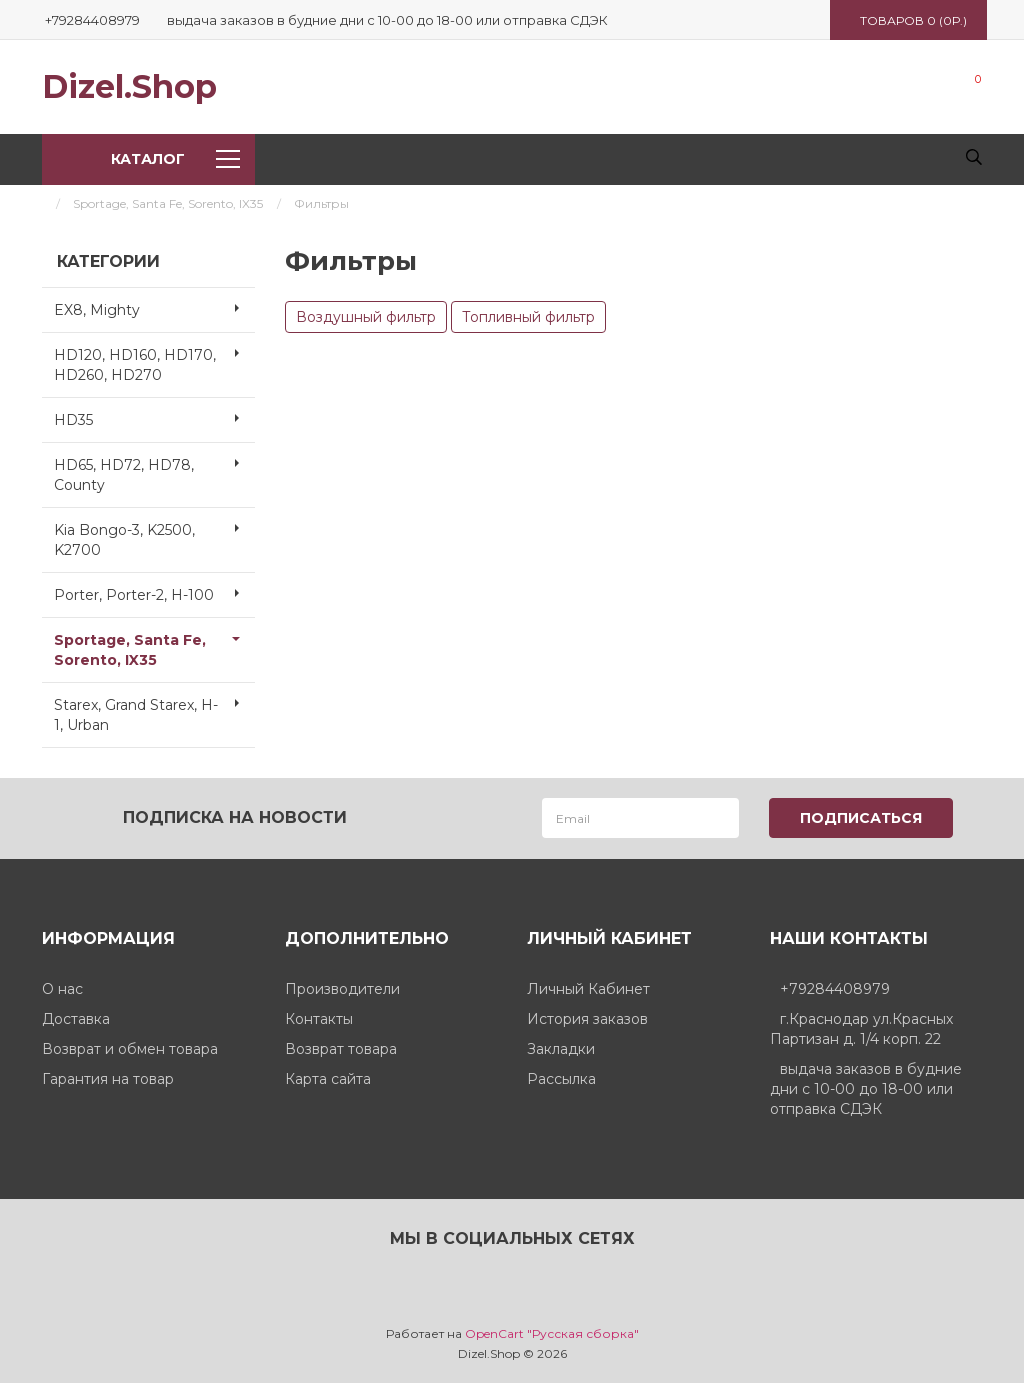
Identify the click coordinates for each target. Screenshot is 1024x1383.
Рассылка (561, 1078)
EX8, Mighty (154, 308)
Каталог (175, 159)
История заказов (587, 1018)
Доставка (76, 1018)
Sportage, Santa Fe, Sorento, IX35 (168, 203)
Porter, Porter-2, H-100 (154, 593)
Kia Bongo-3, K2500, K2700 (154, 534)
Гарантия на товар (108, 1078)
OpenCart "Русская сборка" (552, 1332)
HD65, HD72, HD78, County (154, 469)
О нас (62, 988)
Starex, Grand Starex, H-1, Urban (154, 709)
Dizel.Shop (129, 87)
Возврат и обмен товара (130, 1048)
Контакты (319, 1018)
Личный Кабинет (588, 988)
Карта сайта (328, 1078)
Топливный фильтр (528, 317)
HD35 (154, 418)
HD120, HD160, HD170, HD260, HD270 (154, 359)
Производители (342, 988)
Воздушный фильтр (366, 317)
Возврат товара (341, 1048)
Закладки (561, 1048)
